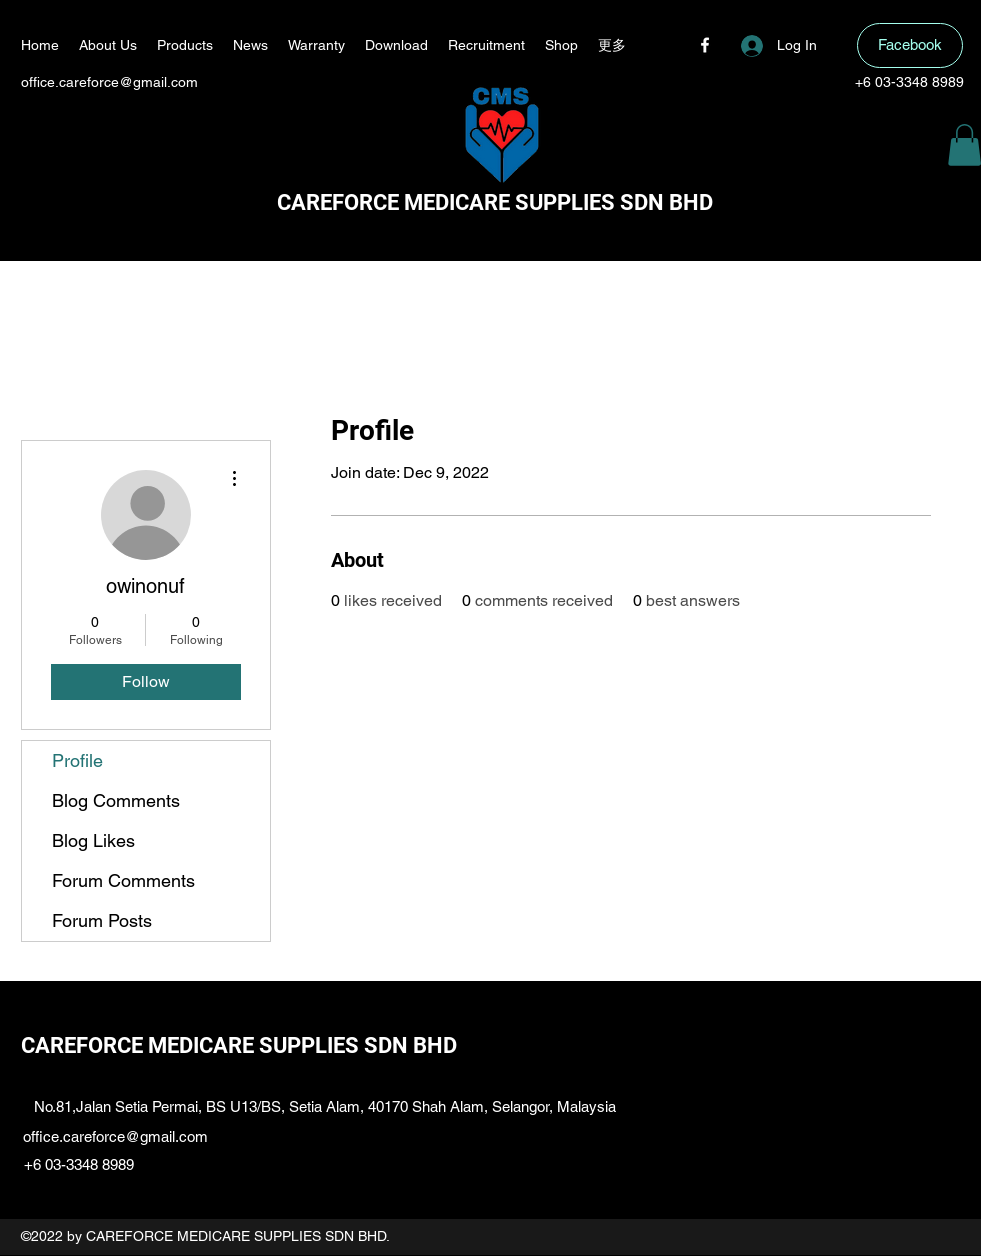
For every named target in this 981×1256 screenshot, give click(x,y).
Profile (77, 760)
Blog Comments (116, 800)
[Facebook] (705, 45)
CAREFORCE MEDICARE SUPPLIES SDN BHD (495, 202)
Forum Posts (102, 920)
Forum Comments (123, 880)
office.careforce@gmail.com (109, 82)
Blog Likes (93, 840)
